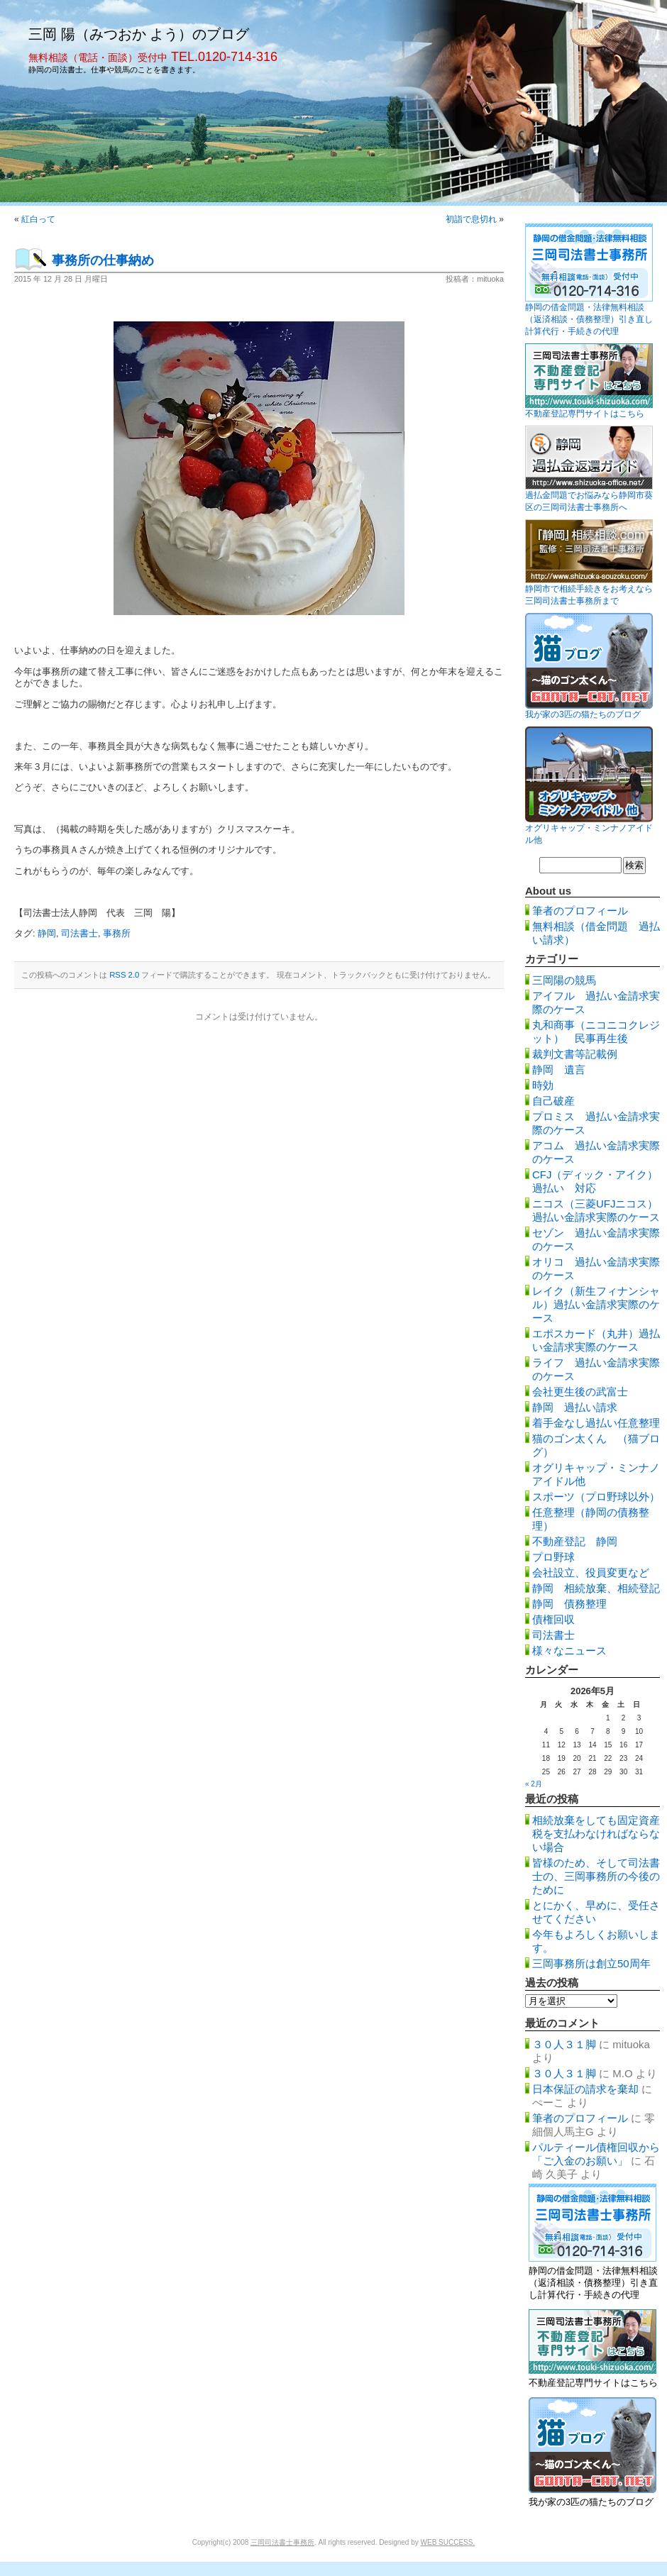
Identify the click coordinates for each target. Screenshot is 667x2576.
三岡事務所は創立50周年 (591, 1963)
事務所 (117, 934)
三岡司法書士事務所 (282, 2542)
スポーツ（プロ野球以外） (596, 1497)
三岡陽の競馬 (564, 980)
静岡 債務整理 (569, 1604)
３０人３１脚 (564, 2044)
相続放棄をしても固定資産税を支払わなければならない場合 (596, 1833)
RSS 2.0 (124, 975)
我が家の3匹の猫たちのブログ (583, 714)
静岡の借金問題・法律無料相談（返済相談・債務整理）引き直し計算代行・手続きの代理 (589, 319)
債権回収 (553, 1619)
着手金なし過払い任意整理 (596, 1423)
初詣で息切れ (471, 219)
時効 (542, 1085)
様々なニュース (569, 1650)
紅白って (38, 219)
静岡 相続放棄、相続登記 (596, 1588)
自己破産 (553, 1101)
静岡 (47, 934)
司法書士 (79, 934)
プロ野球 (553, 1557)
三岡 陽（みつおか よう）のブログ (138, 34)
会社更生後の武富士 (580, 1392)
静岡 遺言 (558, 1069)
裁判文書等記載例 (574, 1054)
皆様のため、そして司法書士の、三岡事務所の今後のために (596, 1876)
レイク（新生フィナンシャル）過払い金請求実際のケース (596, 1304)
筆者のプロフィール (580, 911)
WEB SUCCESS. (448, 2542)
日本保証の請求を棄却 (585, 2089)
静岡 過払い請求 (574, 1407)
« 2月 (533, 1784)
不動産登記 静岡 (574, 1541)
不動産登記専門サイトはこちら (584, 414)
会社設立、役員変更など (590, 1572)
